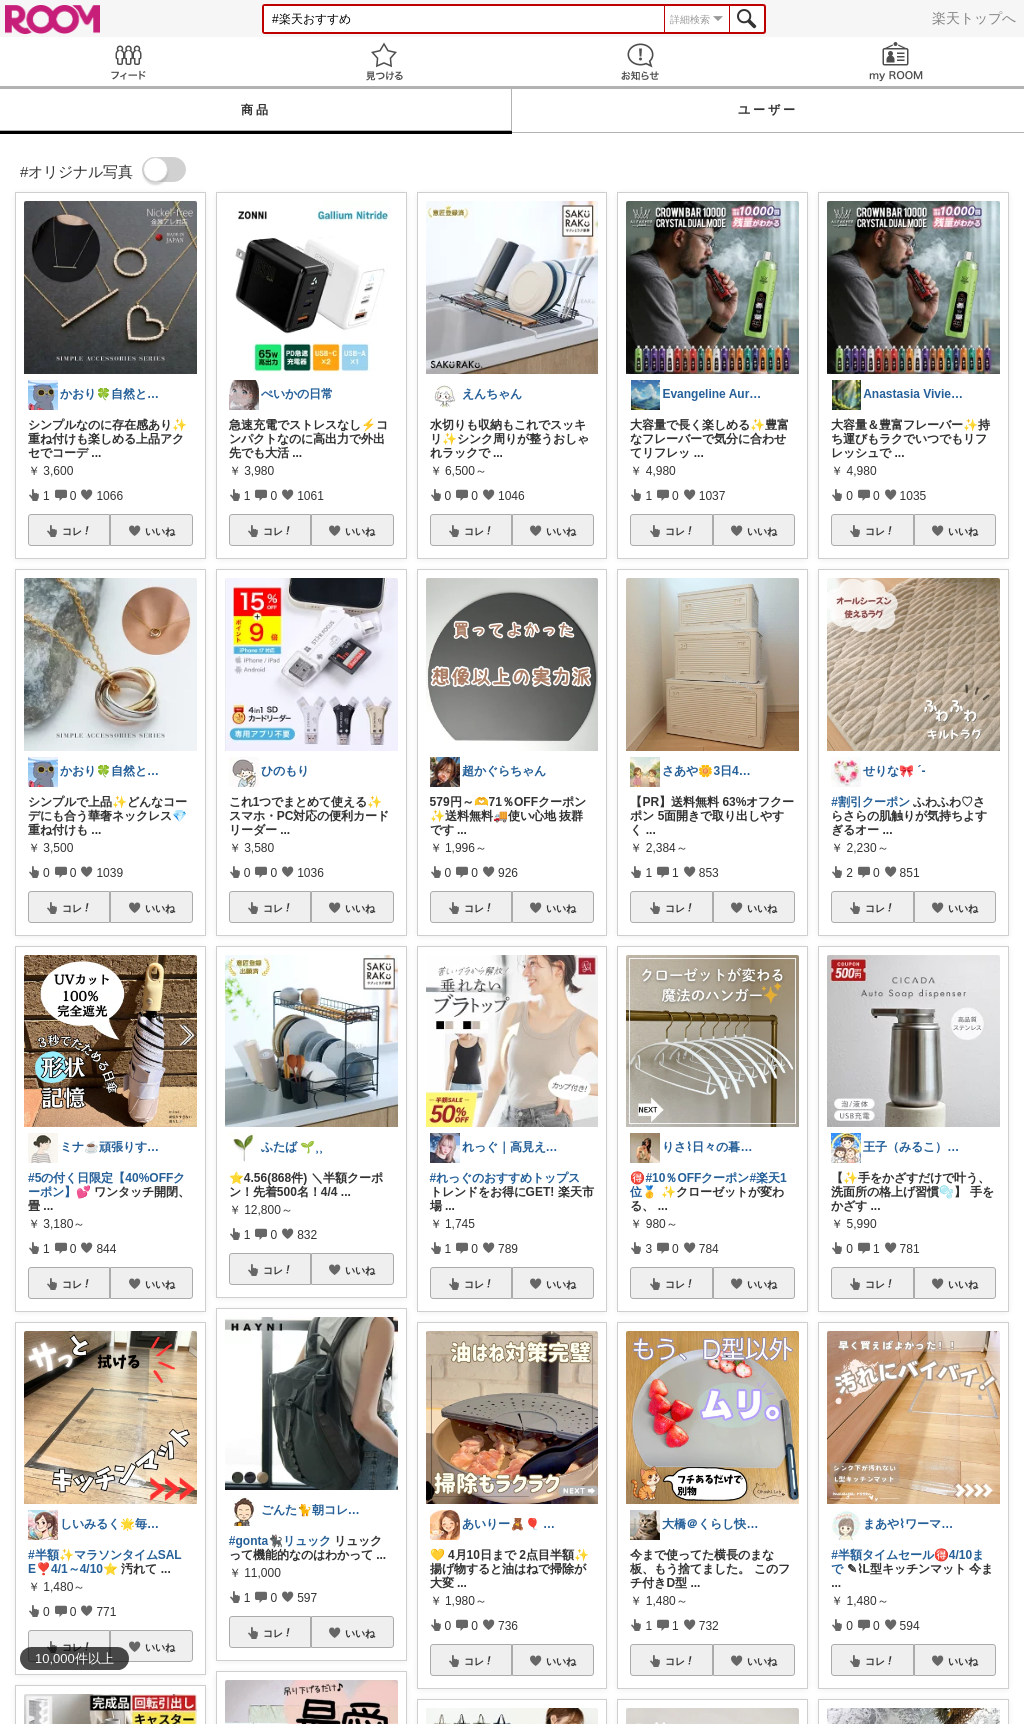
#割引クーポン (870, 802)
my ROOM (896, 61)
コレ (77, 531)
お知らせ (640, 61)
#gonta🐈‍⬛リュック (280, 1541)
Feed (128, 61)
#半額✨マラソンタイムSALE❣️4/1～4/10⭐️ (105, 1562)
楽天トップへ (974, 18)
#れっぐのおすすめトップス (505, 1178)
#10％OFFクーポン (697, 1178)
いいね (160, 531)
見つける (384, 61)
